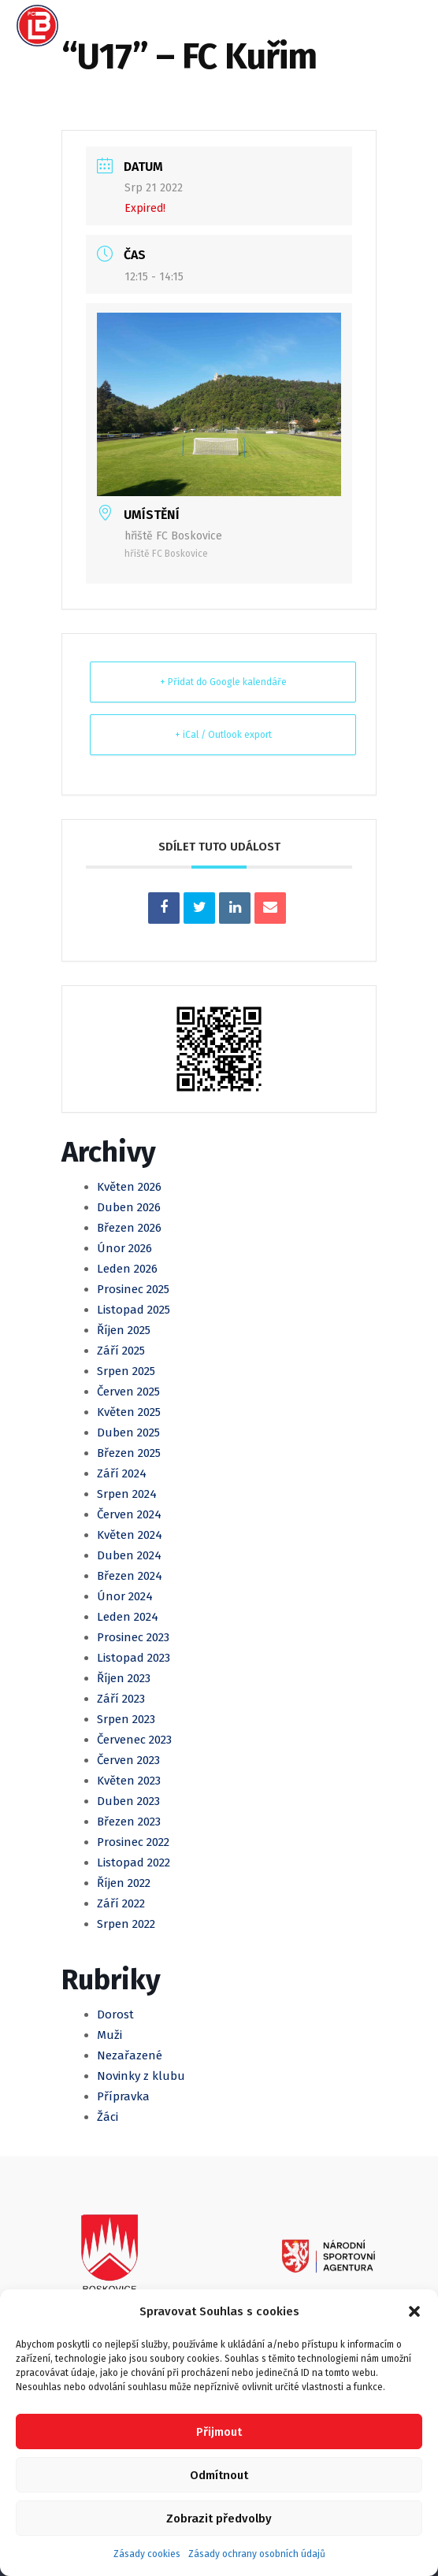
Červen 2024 (129, 1514)
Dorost (115, 2014)
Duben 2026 (129, 1207)
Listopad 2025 (133, 1310)
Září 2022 (121, 1903)
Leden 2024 (127, 1617)
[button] (414, 2311)
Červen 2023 (128, 1760)
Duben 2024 (129, 1555)
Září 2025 (121, 1351)
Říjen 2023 (123, 1678)
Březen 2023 (129, 1821)
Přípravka (123, 2096)
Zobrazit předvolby (219, 2518)
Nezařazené (129, 2055)
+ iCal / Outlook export (223, 734)
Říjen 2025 (123, 1330)
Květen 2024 (129, 1535)
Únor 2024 (125, 1596)
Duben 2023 (128, 1801)
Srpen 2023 (126, 1719)
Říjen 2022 (123, 1883)
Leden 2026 (127, 1269)
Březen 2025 (129, 1453)
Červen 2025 (128, 1391)
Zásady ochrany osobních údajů (256, 2553)
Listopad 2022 (133, 1862)
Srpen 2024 (127, 1494)
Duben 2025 (128, 1432)
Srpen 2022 (126, 1924)
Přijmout (219, 2432)
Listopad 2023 (133, 1658)
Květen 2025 (129, 1412)
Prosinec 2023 (133, 1637)
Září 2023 (121, 1699)
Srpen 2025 (126, 1371)
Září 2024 (122, 1473)
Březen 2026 (129, 1228)
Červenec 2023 (134, 1740)
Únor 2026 (124, 1248)
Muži (109, 2035)
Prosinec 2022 (133, 1842)
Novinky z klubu (141, 2076)
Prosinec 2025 (133, 1289)
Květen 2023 (129, 1781)
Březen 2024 (129, 1576)
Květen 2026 (129, 1187)
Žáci (107, 2117)
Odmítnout (219, 2475)
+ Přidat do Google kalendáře (223, 682)
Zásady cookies (146, 2553)
